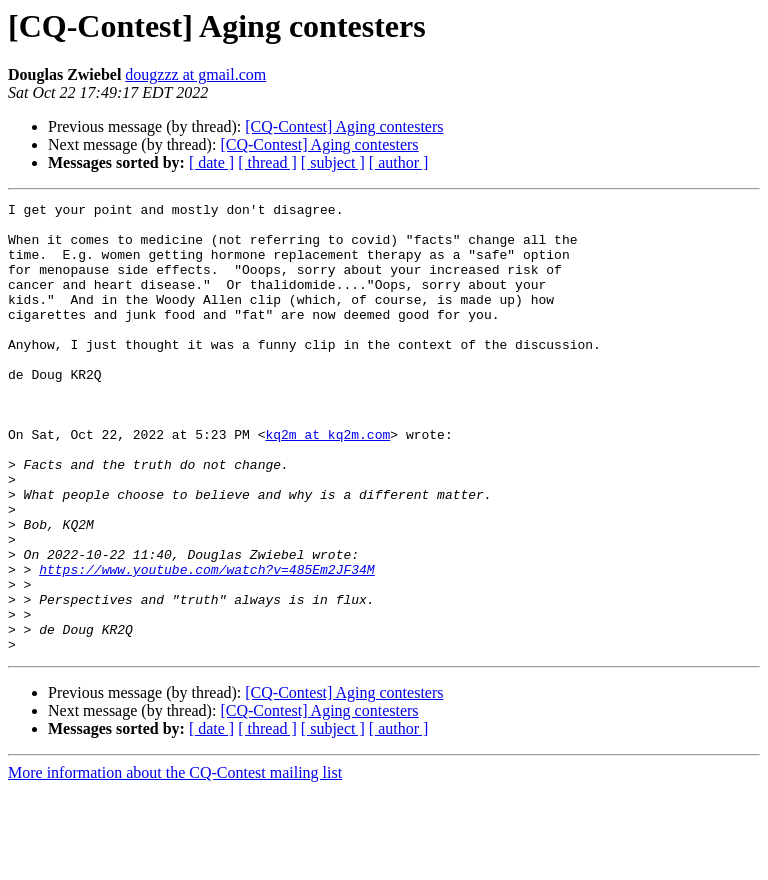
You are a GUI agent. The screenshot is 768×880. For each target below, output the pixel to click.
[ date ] (211, 162)
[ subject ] (333, 162)
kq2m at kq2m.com (327, 482)
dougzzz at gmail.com (195, 74)
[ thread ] (267, 162)
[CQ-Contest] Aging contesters (344, 126)
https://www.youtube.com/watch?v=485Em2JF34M (206, 644)
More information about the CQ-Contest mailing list (175, 862)
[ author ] (399, 162)
